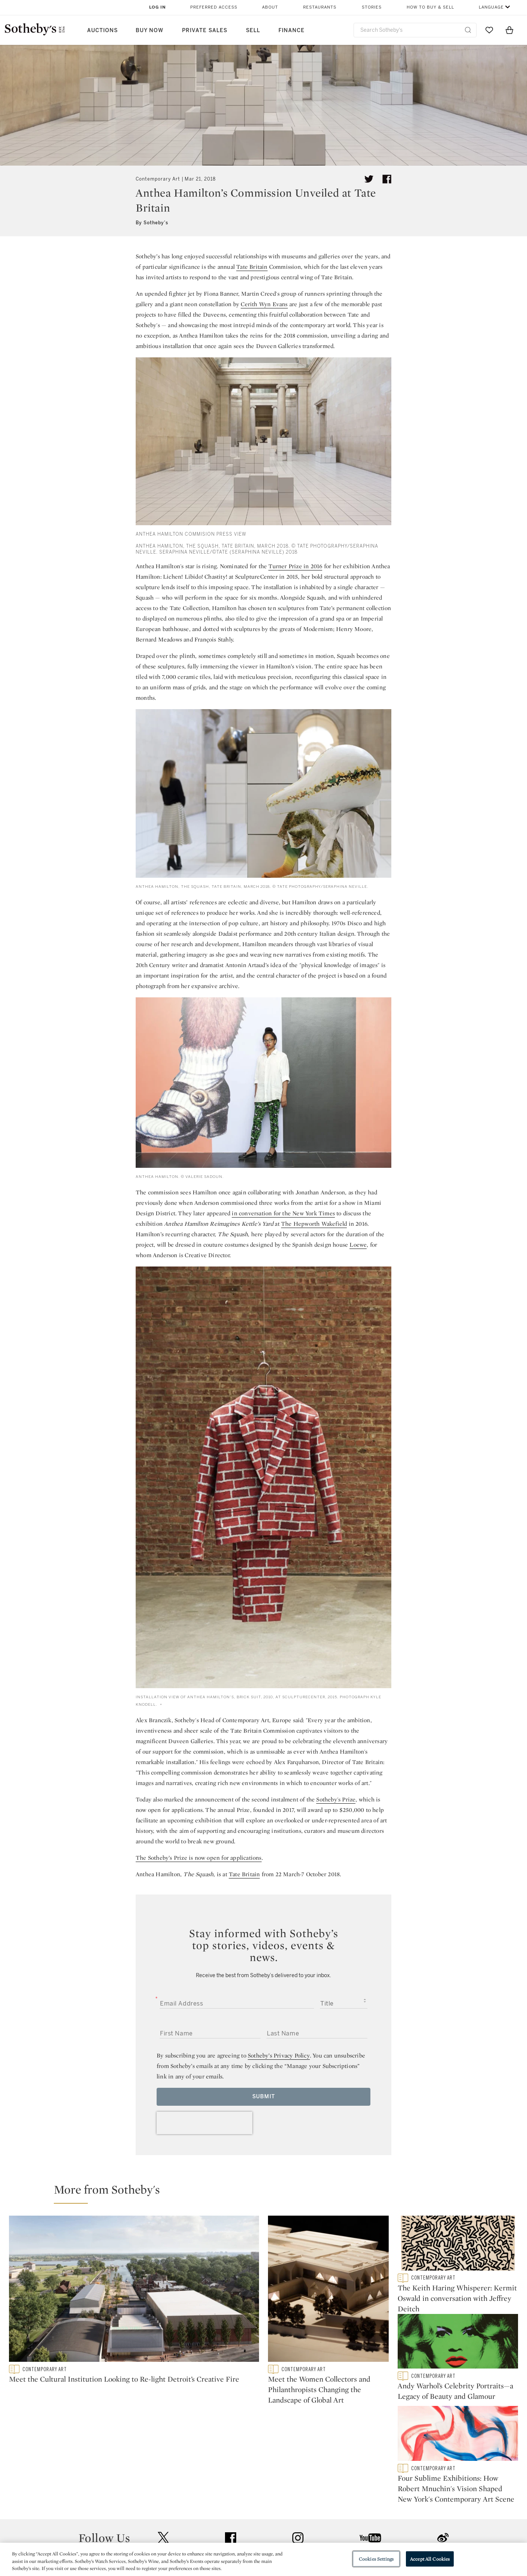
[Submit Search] (468, 30)
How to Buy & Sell (430, 7)
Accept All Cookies (430, 2558)
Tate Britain (251, 267)
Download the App (169, 2533)
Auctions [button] (102, 30)
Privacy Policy (247, 2520)
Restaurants (319, 7)
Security (323, 2506)
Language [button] (491, 7)
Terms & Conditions (339, 2520)
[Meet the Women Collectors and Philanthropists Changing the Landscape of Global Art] (328, 2290)
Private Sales (204, 30)
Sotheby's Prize (335, 1799)
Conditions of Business (345, 2533)
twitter (163, 2460)
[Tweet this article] (368, 179)
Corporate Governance (260, 2533)
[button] (268, 2193)
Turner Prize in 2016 (295, 566)
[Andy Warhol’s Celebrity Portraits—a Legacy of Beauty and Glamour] (458, 2347)
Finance (291, 30)
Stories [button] (372, 7)
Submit (263, 2096)
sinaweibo (443, 2460)
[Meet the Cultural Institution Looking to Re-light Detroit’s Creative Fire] (134, 2290)
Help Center (160, 2506)
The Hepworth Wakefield (314, 1224)
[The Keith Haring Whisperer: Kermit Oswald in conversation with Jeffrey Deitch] (458, 2245)
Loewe (358, 1245)
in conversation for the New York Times (283, 1213)
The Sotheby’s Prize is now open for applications (199, 1858)
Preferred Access (213, 7)
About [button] (270, 7)
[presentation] (204, 2123)
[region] (263, 2559)
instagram (297, 2460)
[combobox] (415, 30)
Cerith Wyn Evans (264, 304)
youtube (370, 2460)
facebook (230, 2460)
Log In (157, 7)
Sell (253, 30)
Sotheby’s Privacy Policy (279, 2055)
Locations (158, 2520)
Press (236, 2506)
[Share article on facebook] (386, 179)
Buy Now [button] (149, 30)
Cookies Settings (376, 2558)
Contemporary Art (158, 179)
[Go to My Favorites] (489, 29)
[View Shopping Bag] (509, 29)
